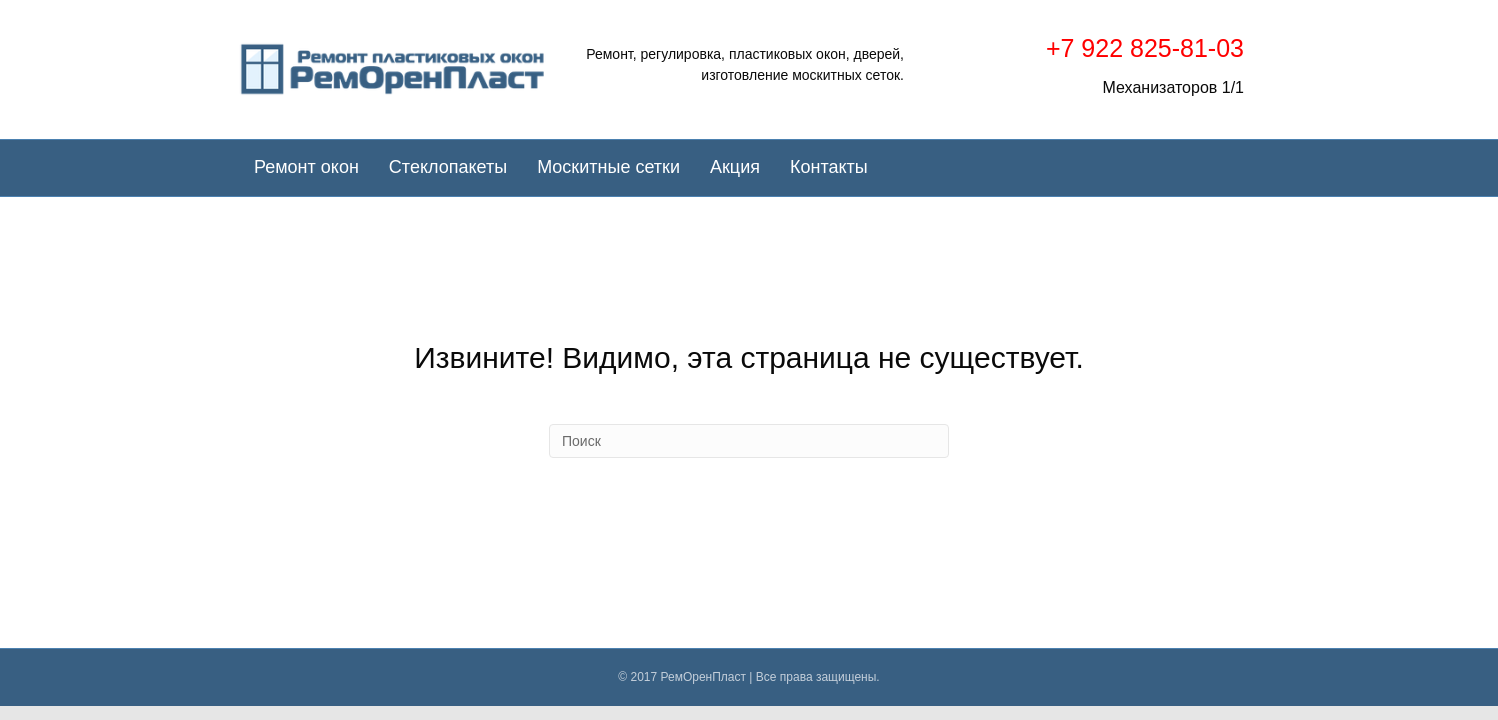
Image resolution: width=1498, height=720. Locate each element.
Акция (735, 167)
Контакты (829, 167)
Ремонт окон (306, 167)
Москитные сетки (608, 167)
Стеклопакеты (448, 167)
